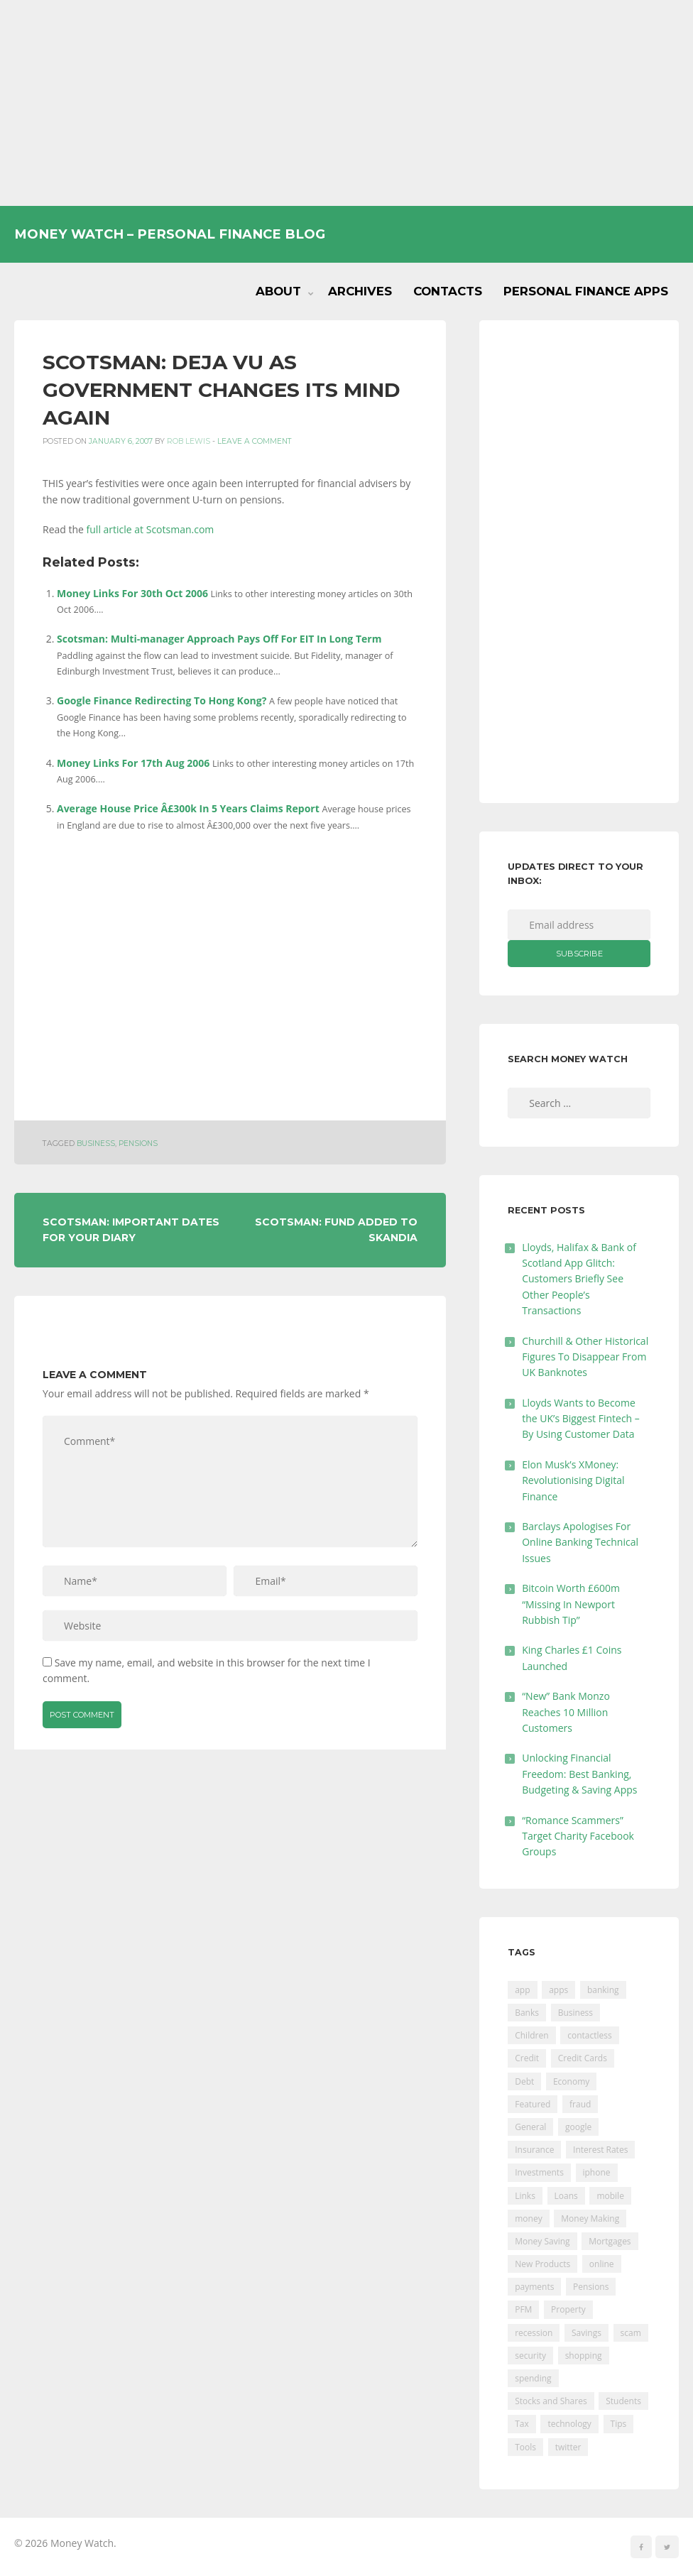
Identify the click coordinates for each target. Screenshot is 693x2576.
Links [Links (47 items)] (525, 2196)
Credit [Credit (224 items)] (527, 2058)
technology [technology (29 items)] (569, 2424)
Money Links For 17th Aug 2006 (133, 763)
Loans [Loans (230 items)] (566, 2196)
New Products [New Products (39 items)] (542, 2264)
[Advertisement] (346, 103)
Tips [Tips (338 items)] (619, 2424)
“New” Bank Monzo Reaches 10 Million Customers (566, 1712)
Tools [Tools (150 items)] (525, 2447)
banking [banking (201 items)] (603, 1990)
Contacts (447, 291)
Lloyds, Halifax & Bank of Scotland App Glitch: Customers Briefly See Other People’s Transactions (579, 1279)
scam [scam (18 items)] (631, 2333)
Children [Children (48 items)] (531, 2035)
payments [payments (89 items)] (534, 2287)
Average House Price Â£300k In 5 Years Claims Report (188, 808)
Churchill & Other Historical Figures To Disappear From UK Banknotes (585, 1357)
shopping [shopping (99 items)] (583, 2355)
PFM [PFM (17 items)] (523, 2309)
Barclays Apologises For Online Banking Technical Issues (580, 1542)
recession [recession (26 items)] (533, 2333)
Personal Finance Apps (585, 291)
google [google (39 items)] (578, 2127)
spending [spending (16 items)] (533, 2378)
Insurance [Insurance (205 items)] (534, 2150)
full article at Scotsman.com (150, 529)
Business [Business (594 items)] (575, 2013)
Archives (360, 291)
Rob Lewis (188, 441)
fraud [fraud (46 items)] (580, 2104)
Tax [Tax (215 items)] (522, 2424)
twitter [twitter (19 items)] (568, 2447)
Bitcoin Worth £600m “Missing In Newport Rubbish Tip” (571, 1604)
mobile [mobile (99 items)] (609, 2196)
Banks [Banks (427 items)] (527, 2013)
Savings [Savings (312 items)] (586, 2333)
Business (96, 1143)
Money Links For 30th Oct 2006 (132, 593)
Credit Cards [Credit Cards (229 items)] (582, 2058)
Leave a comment (254, 441)
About (278, 291)
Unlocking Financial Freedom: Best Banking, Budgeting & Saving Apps (579, 1773)
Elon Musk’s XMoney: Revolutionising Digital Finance (573, 1480)
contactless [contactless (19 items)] (589, 2035)
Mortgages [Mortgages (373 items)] (610, 2241)
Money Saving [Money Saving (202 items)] (542, 2241)
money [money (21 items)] (528, 2218)
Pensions (138, 1143)
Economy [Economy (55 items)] (571, 2081)
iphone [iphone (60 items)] (597, 2172)
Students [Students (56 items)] (623, 2401)
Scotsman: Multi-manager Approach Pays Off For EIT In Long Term (219, 638)
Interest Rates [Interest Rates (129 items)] (600, 2150)
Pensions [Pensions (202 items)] (591, 2287)
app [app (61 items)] (522, 1990)
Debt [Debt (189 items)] (524, 2081)
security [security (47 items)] (530, 2355)
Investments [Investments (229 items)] (539, 2172)
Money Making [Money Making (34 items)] (590, 2218)
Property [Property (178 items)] (568, 2309)
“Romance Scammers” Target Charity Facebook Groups (578, 1836)
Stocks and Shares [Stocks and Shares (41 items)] (550, 2401)
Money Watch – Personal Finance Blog (169, 234)
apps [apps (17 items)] (558, 1990)
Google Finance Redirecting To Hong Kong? (161, 700)
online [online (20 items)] (601, 2264)
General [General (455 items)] (530, 2127)
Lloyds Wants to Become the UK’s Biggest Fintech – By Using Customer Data (581, 1418)
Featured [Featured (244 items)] (532, 2104)
